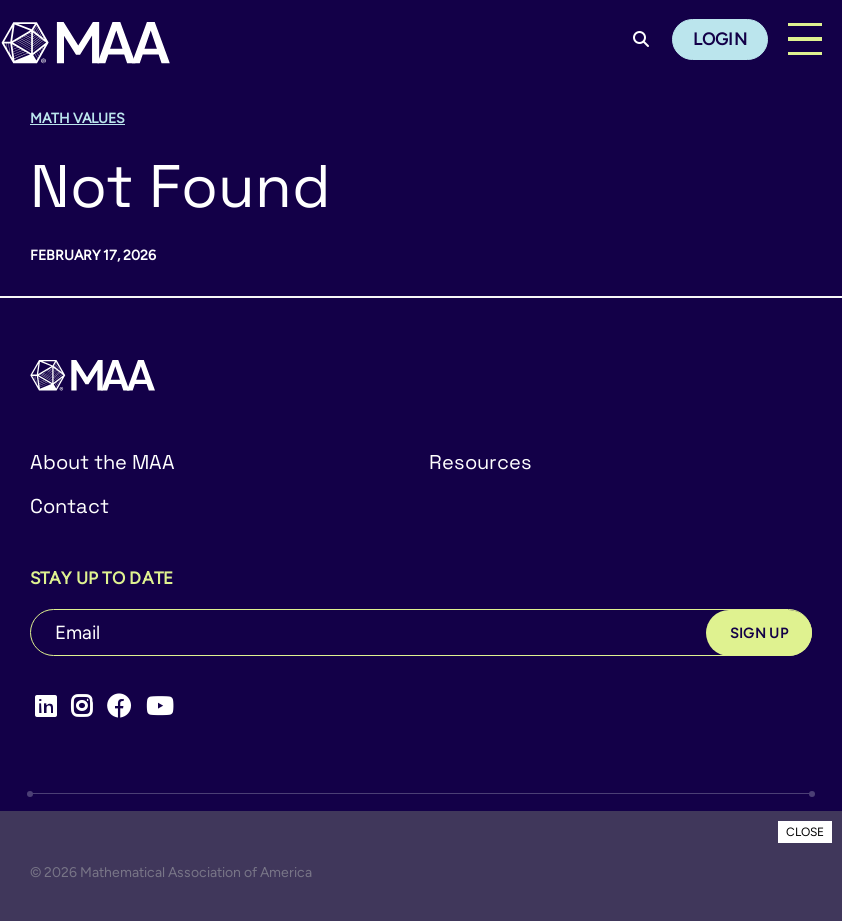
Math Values (77, 118)
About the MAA (102, 462)
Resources (480, 462)
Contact (69, 506)
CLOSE (805, 832)
